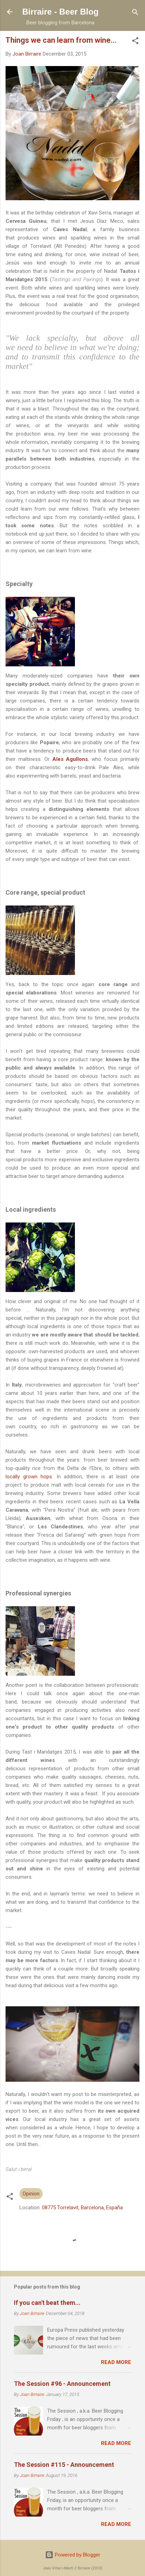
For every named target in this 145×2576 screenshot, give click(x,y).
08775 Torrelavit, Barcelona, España (82, 2207)
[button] (135, 41)
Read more (116, 2362)
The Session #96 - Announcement (62, 2383)
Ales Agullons (70, 759)
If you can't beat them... (47, 2302)
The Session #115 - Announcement (64, 2464)
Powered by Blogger (72, 2555)
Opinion (31, 2194)
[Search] (135, 12)
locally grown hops (29, 1476)
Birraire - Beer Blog (60, 11)
